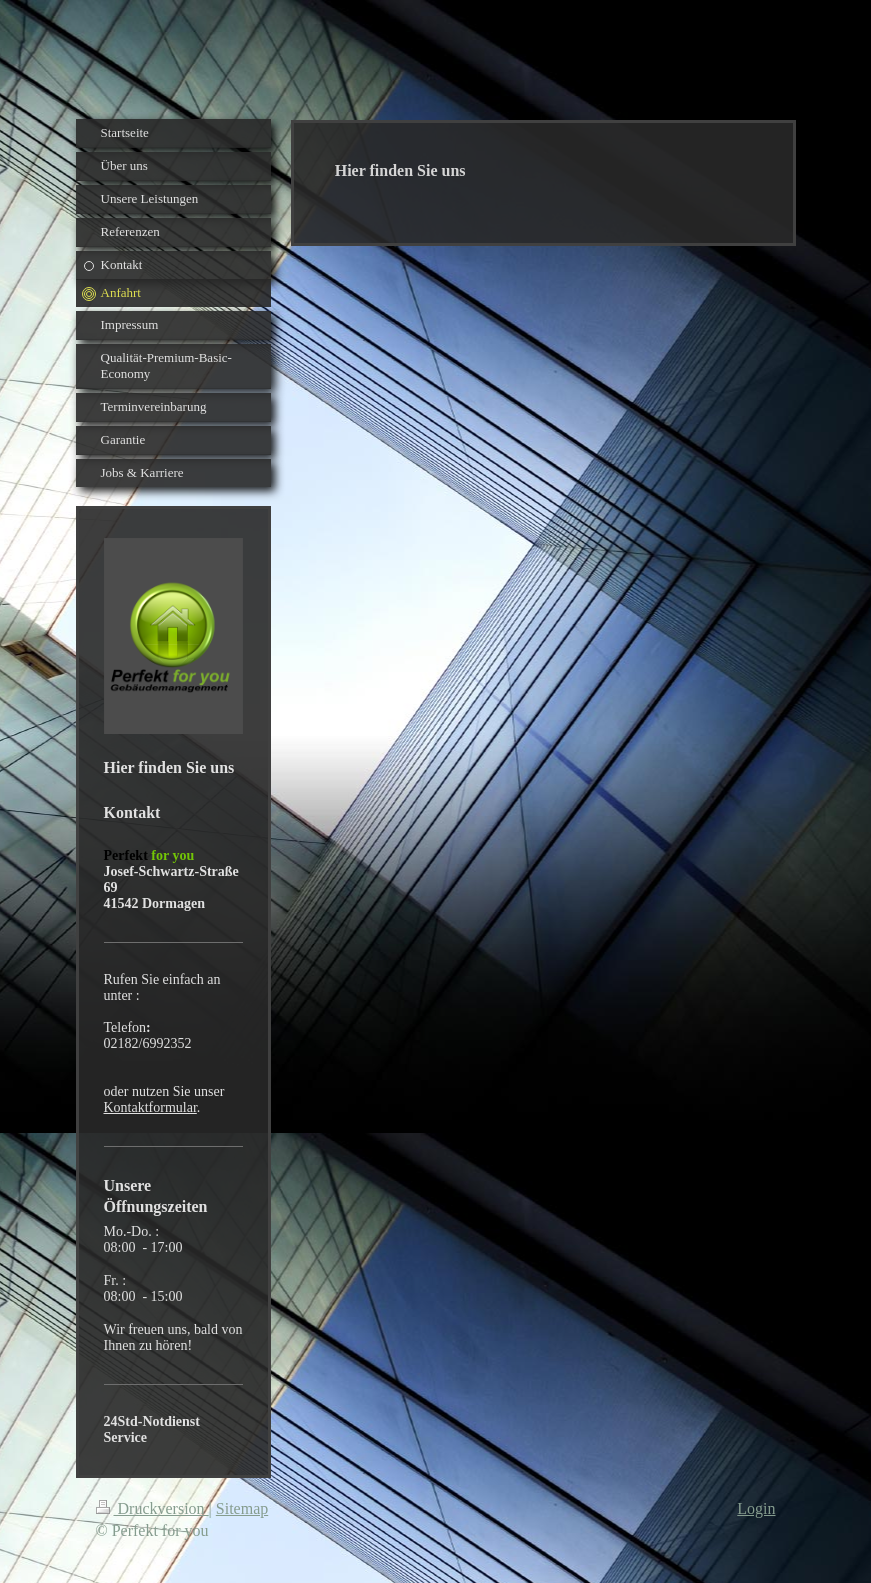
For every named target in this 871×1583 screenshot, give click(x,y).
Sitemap (242, 1508)
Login (756, 1508)
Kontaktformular (150, 1107)
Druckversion (152, 1508)
